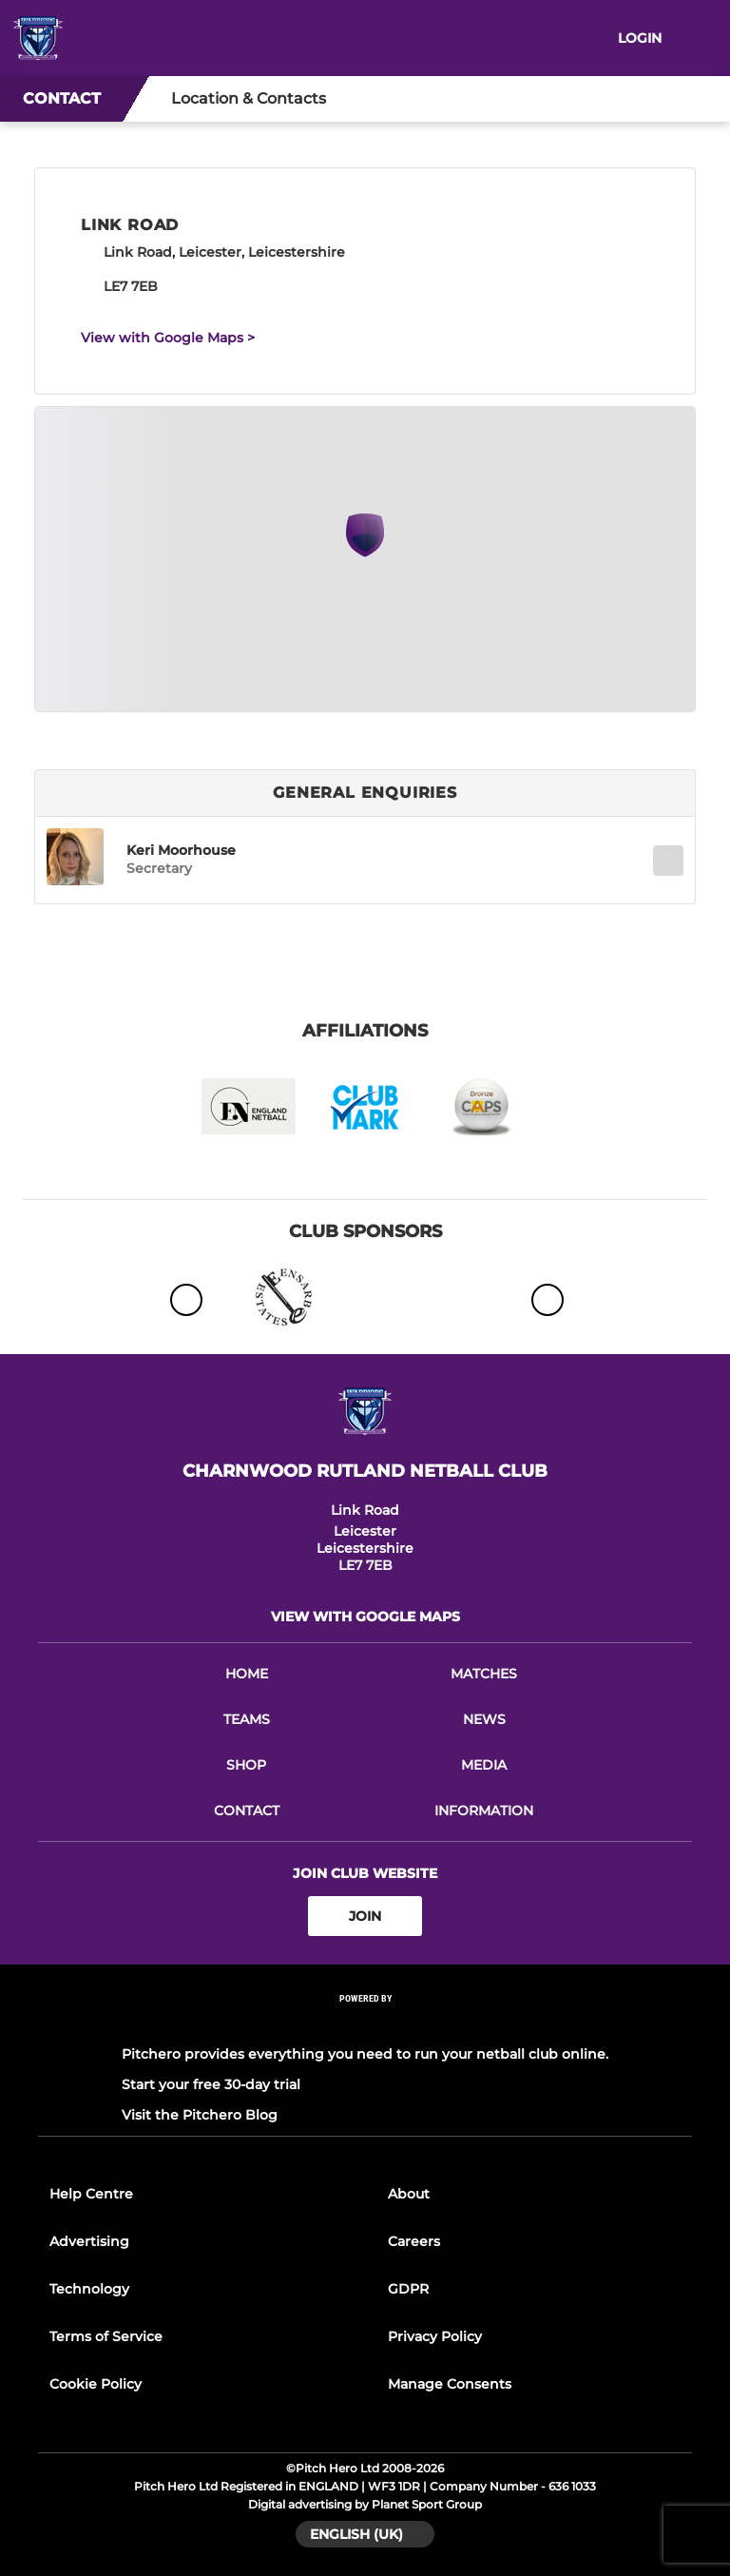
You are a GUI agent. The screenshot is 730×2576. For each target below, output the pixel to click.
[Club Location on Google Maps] (365, 552)
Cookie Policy (95, 2383)
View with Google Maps (365, 1616)
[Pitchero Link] (365, 2024)
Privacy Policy (435, 2336)
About (409, 2193)
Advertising (89, 2241)
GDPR (408, 2288)
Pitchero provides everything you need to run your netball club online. (365, 2054)
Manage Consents (449, 2383)
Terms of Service (106, 2336)
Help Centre (91, 2193)
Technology (89, 2288)
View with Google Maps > (168, 337)
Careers (414, 2241)
